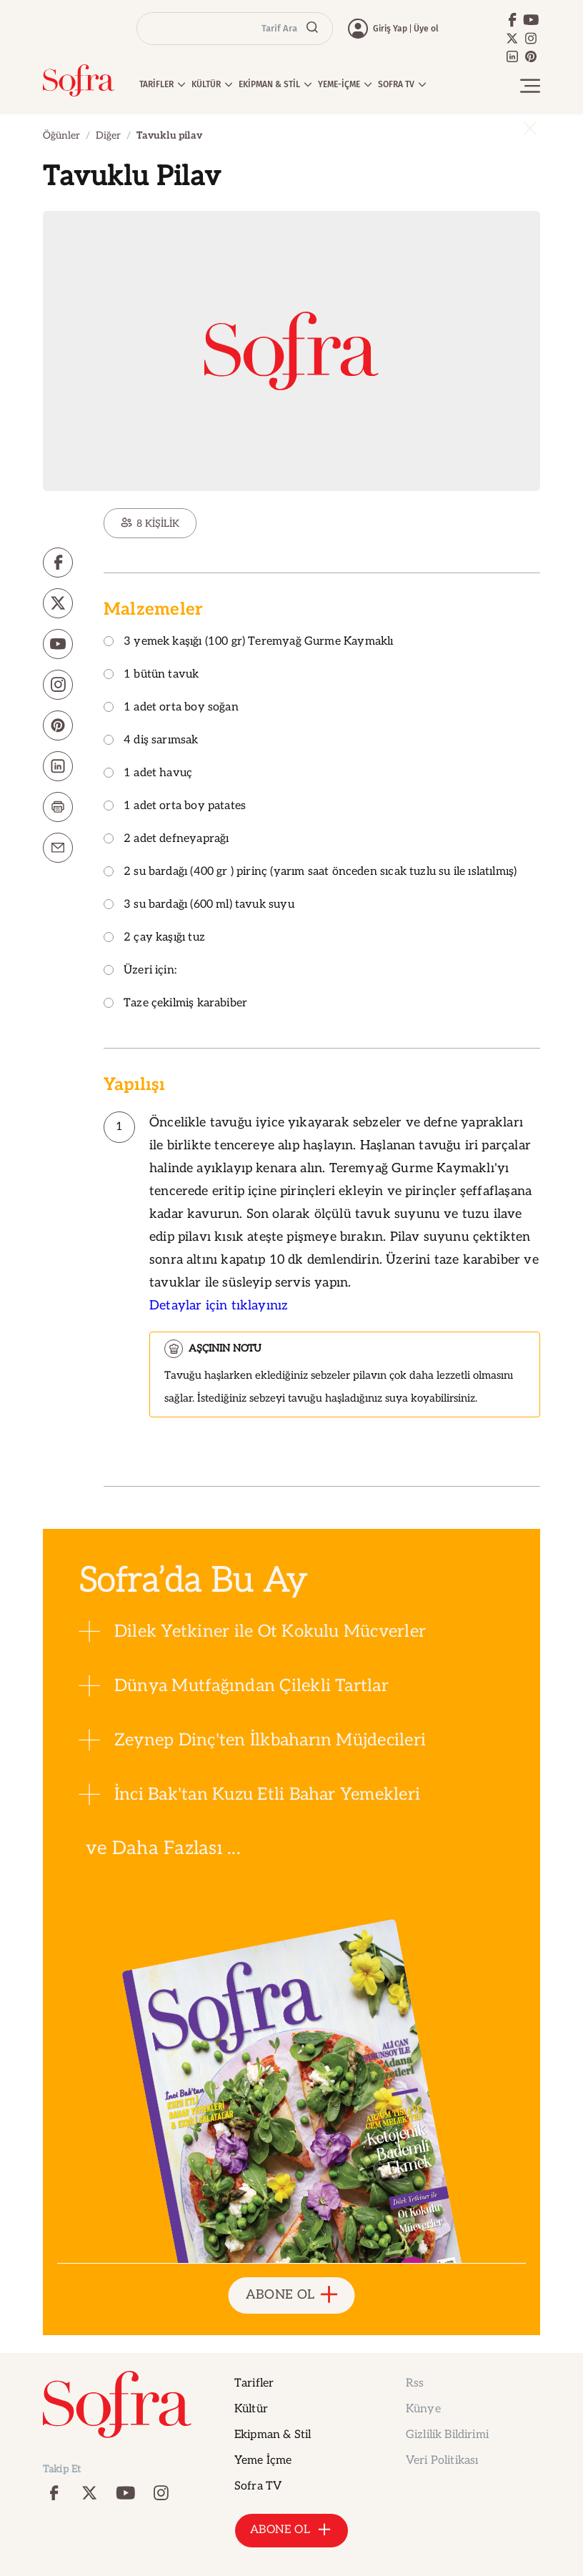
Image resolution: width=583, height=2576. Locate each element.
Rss (415, 2383)
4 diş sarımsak (151, 741)
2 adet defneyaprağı (166, 839)
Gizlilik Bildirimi (447, 2435)
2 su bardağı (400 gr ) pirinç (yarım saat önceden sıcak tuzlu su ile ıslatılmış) (310, 872)
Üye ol (426, 28)
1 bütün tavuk (151, 675)
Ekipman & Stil (272, 2435)
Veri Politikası (442, 2460)
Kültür (251, 2409)
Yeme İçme (263, 2460)
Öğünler (61, 135)
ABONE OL (292, 2295)
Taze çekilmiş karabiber (175, 1004)
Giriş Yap (390, 28)
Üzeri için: (140, 971)
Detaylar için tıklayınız (218, 1305)
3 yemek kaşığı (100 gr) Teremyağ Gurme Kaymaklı (248, 642)
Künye (423, 2409)
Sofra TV (257, 2486)
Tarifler (254, 2383)
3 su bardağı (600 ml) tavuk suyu (199, 905)
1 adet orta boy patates (175, 807)
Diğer (108, 135)
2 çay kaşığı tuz (154, 938)
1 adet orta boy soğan (171, 708)
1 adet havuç (148, 774)
